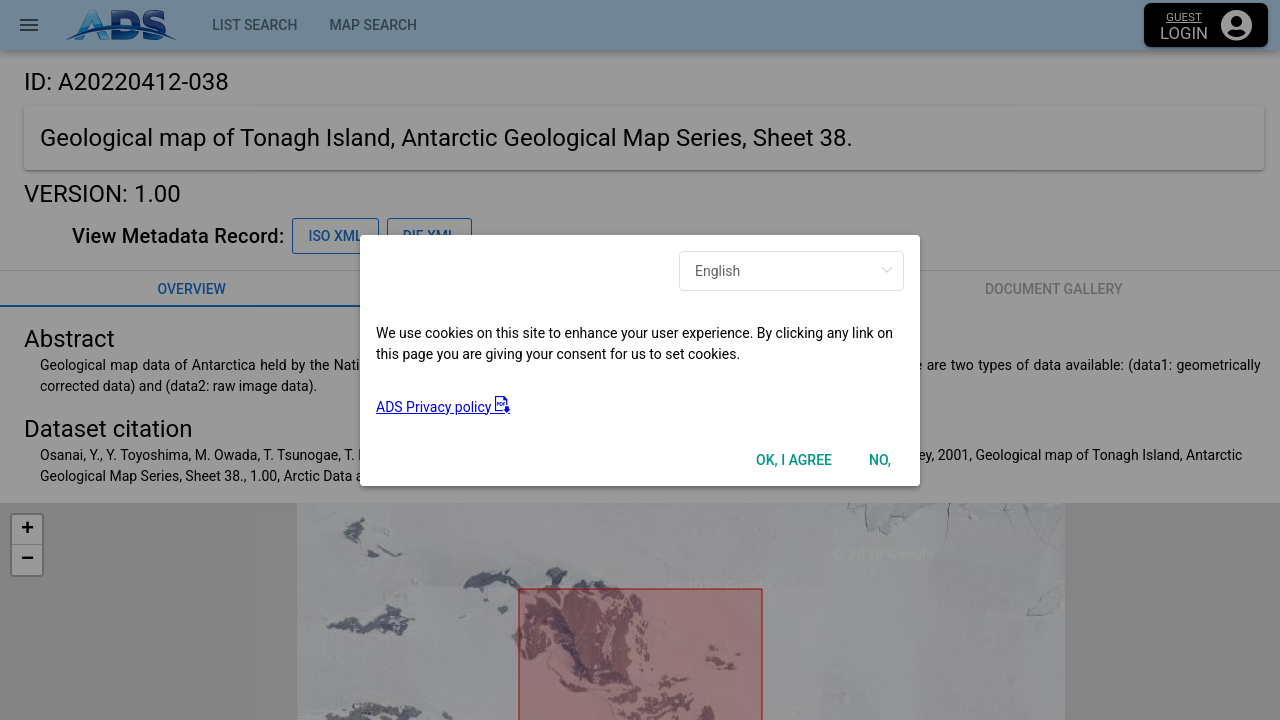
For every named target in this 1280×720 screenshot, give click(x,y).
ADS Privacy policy (443, 407)
